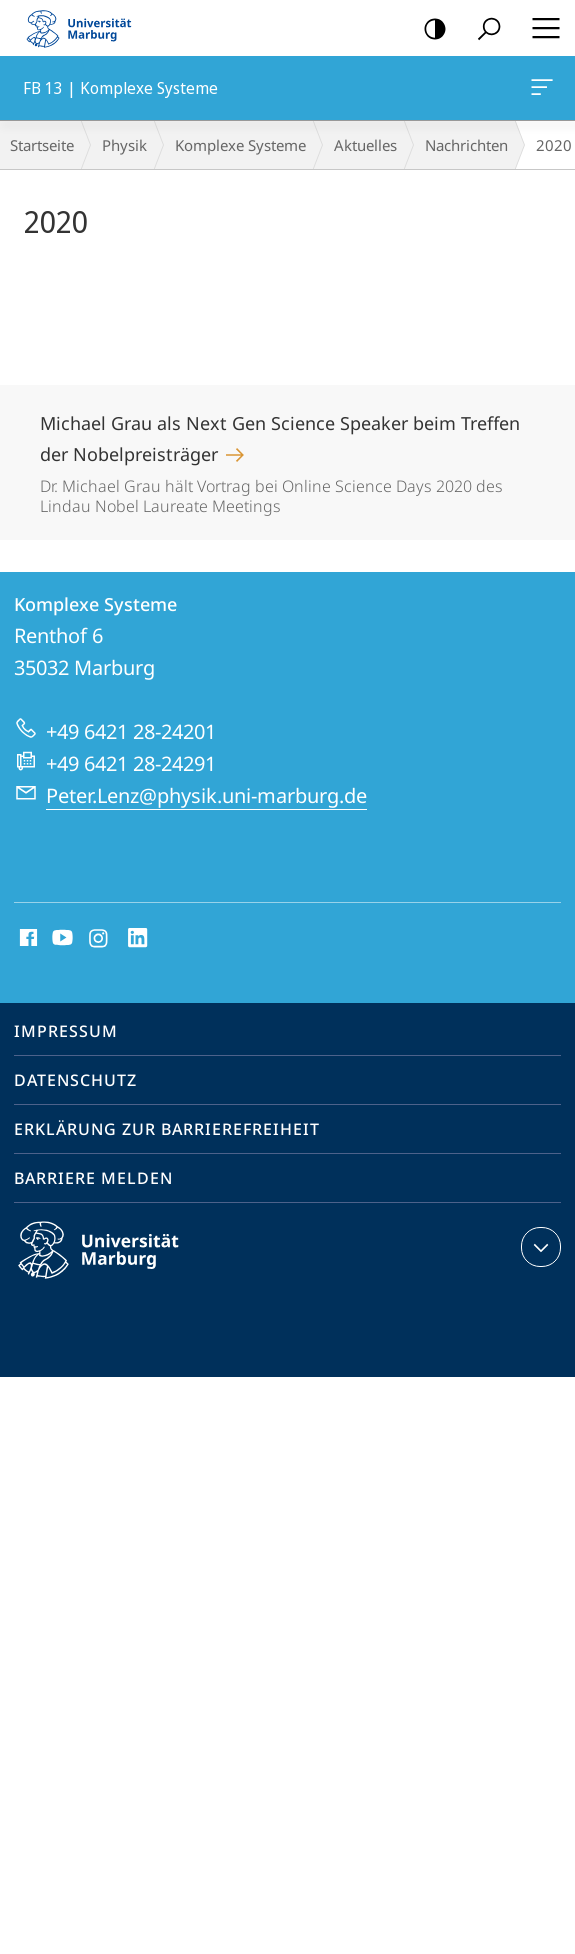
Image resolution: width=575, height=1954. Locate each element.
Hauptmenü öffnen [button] (540, 28)
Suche (482, 29)
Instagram (99, 939)
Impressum (66, 1031)
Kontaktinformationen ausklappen (538, 1247)
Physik (124, 145)
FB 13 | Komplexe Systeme (540, 91)
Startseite (42, 145)
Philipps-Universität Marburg (116, 1266)
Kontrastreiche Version (428, 29)
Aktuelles (365, 145)
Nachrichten (466, 145)
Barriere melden (93, 1178)
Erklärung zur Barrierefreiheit (167, 1129)
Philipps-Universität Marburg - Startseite (85, 28)
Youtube (60, 939)
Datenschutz (75, 1080)
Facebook (26, 939)
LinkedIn (138, 939)
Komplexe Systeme (240, 145)
